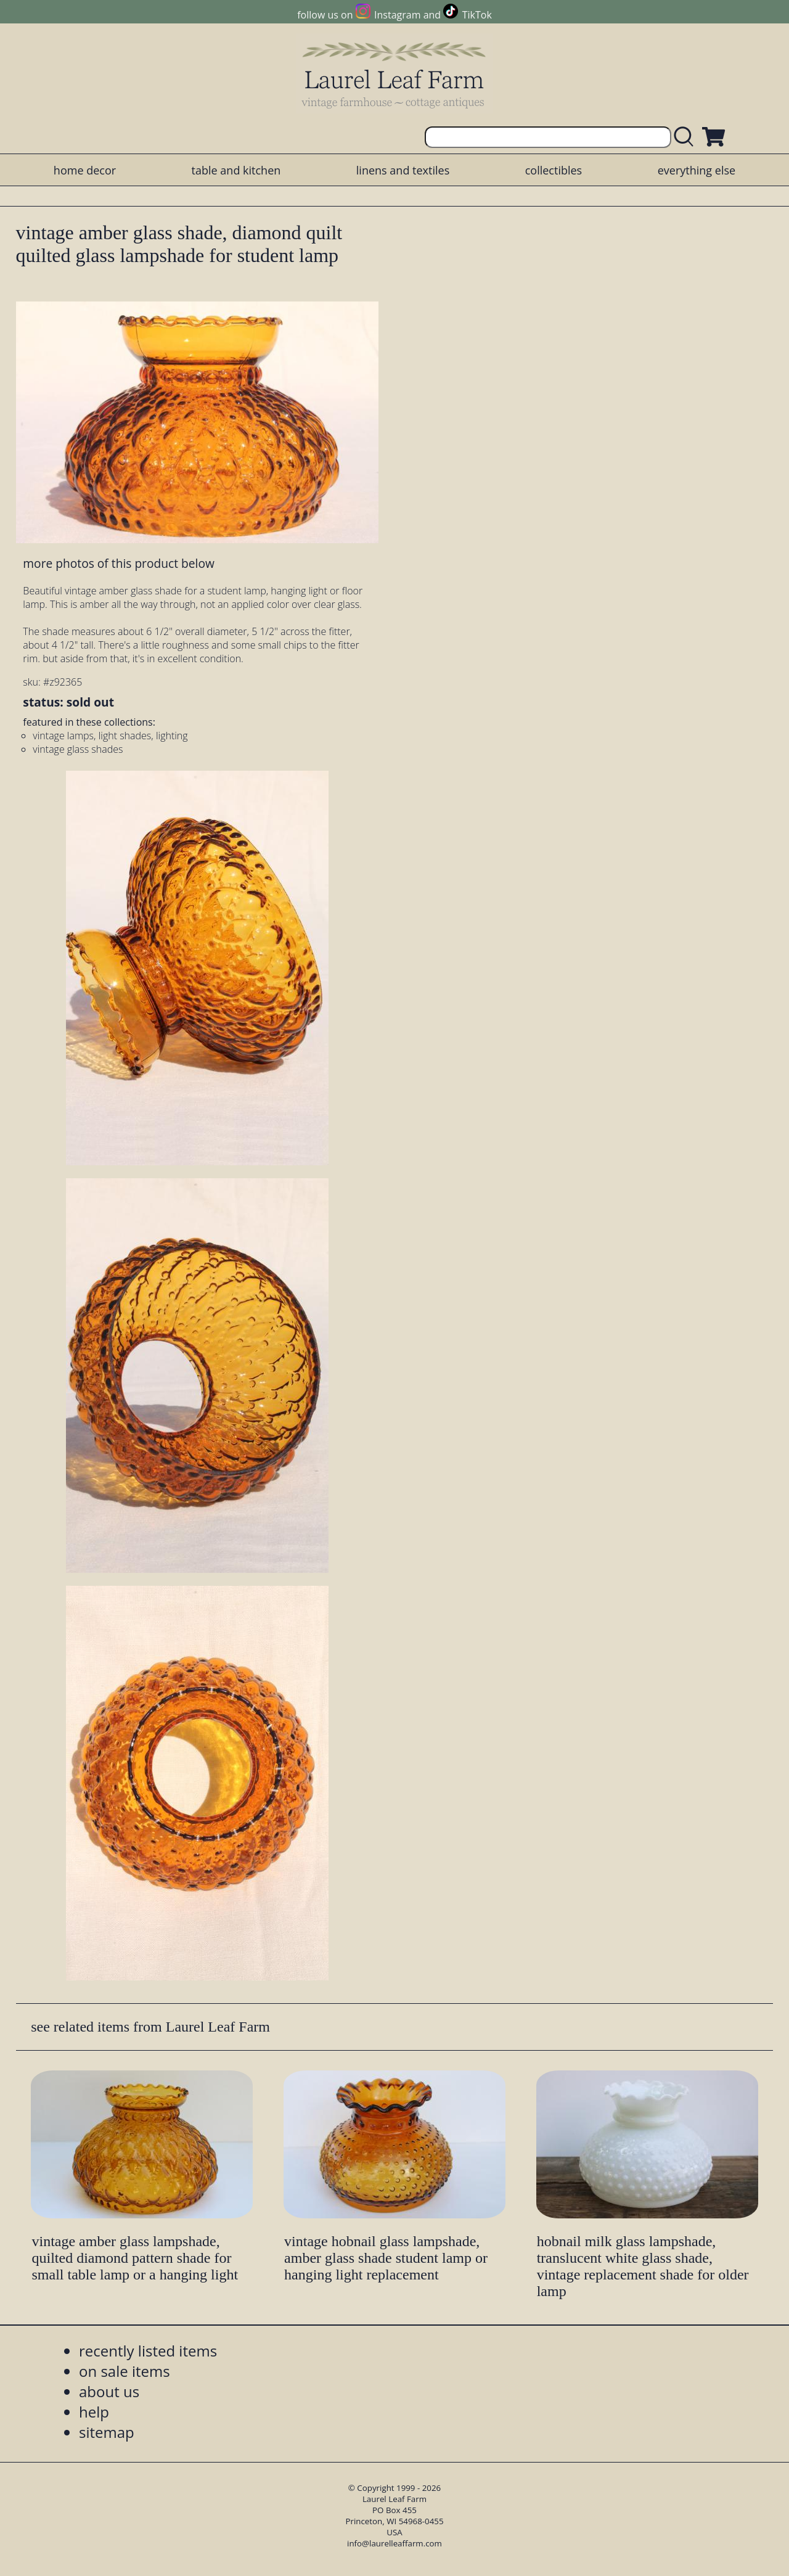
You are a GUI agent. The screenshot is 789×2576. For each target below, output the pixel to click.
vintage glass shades (78, 749)
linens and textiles (402, 170)
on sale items (124, 2371)
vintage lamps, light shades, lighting (110, 735)
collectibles (553, 170)
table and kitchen (236, 170)
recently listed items (148, 2350)
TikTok (477, 15)
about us (109, 2391)
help (94, 2412)
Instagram (397, 15)
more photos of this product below (118, 563)
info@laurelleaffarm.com (394, 2543)
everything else (696, 170)
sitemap (106, 2432)
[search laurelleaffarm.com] (686, 137)
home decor (85, 170)
